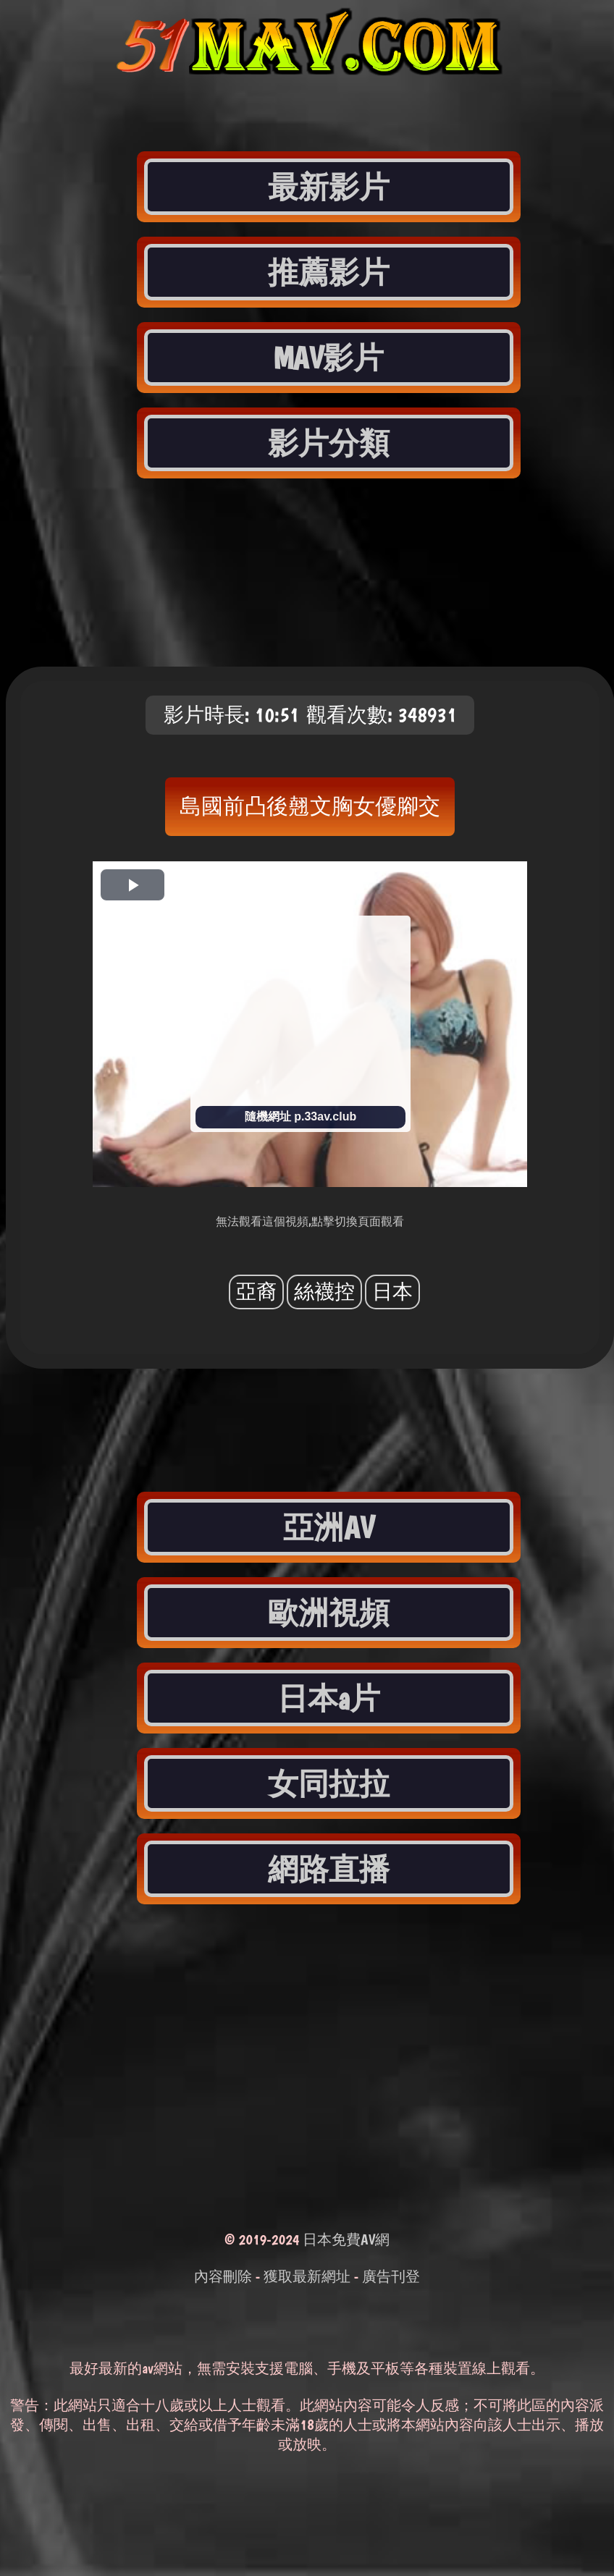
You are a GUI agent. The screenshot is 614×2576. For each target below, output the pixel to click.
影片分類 (329, 443)
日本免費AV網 (346, 2239)
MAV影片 (329, 357)
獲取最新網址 (307, 2276)
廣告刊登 (391, 2276)
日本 (392, 1292)
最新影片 (329, 187)
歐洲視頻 (329, 1613)
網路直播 (329, 1869)
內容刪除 (223, 2276)
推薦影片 (329, 272)
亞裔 (256, 1292)
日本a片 (328, 1698)
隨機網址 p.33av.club (300, 1116)
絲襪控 (324, 1292)
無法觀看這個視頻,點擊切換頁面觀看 (310, 1221)
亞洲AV (328, 1527)
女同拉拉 (329, 1783)
